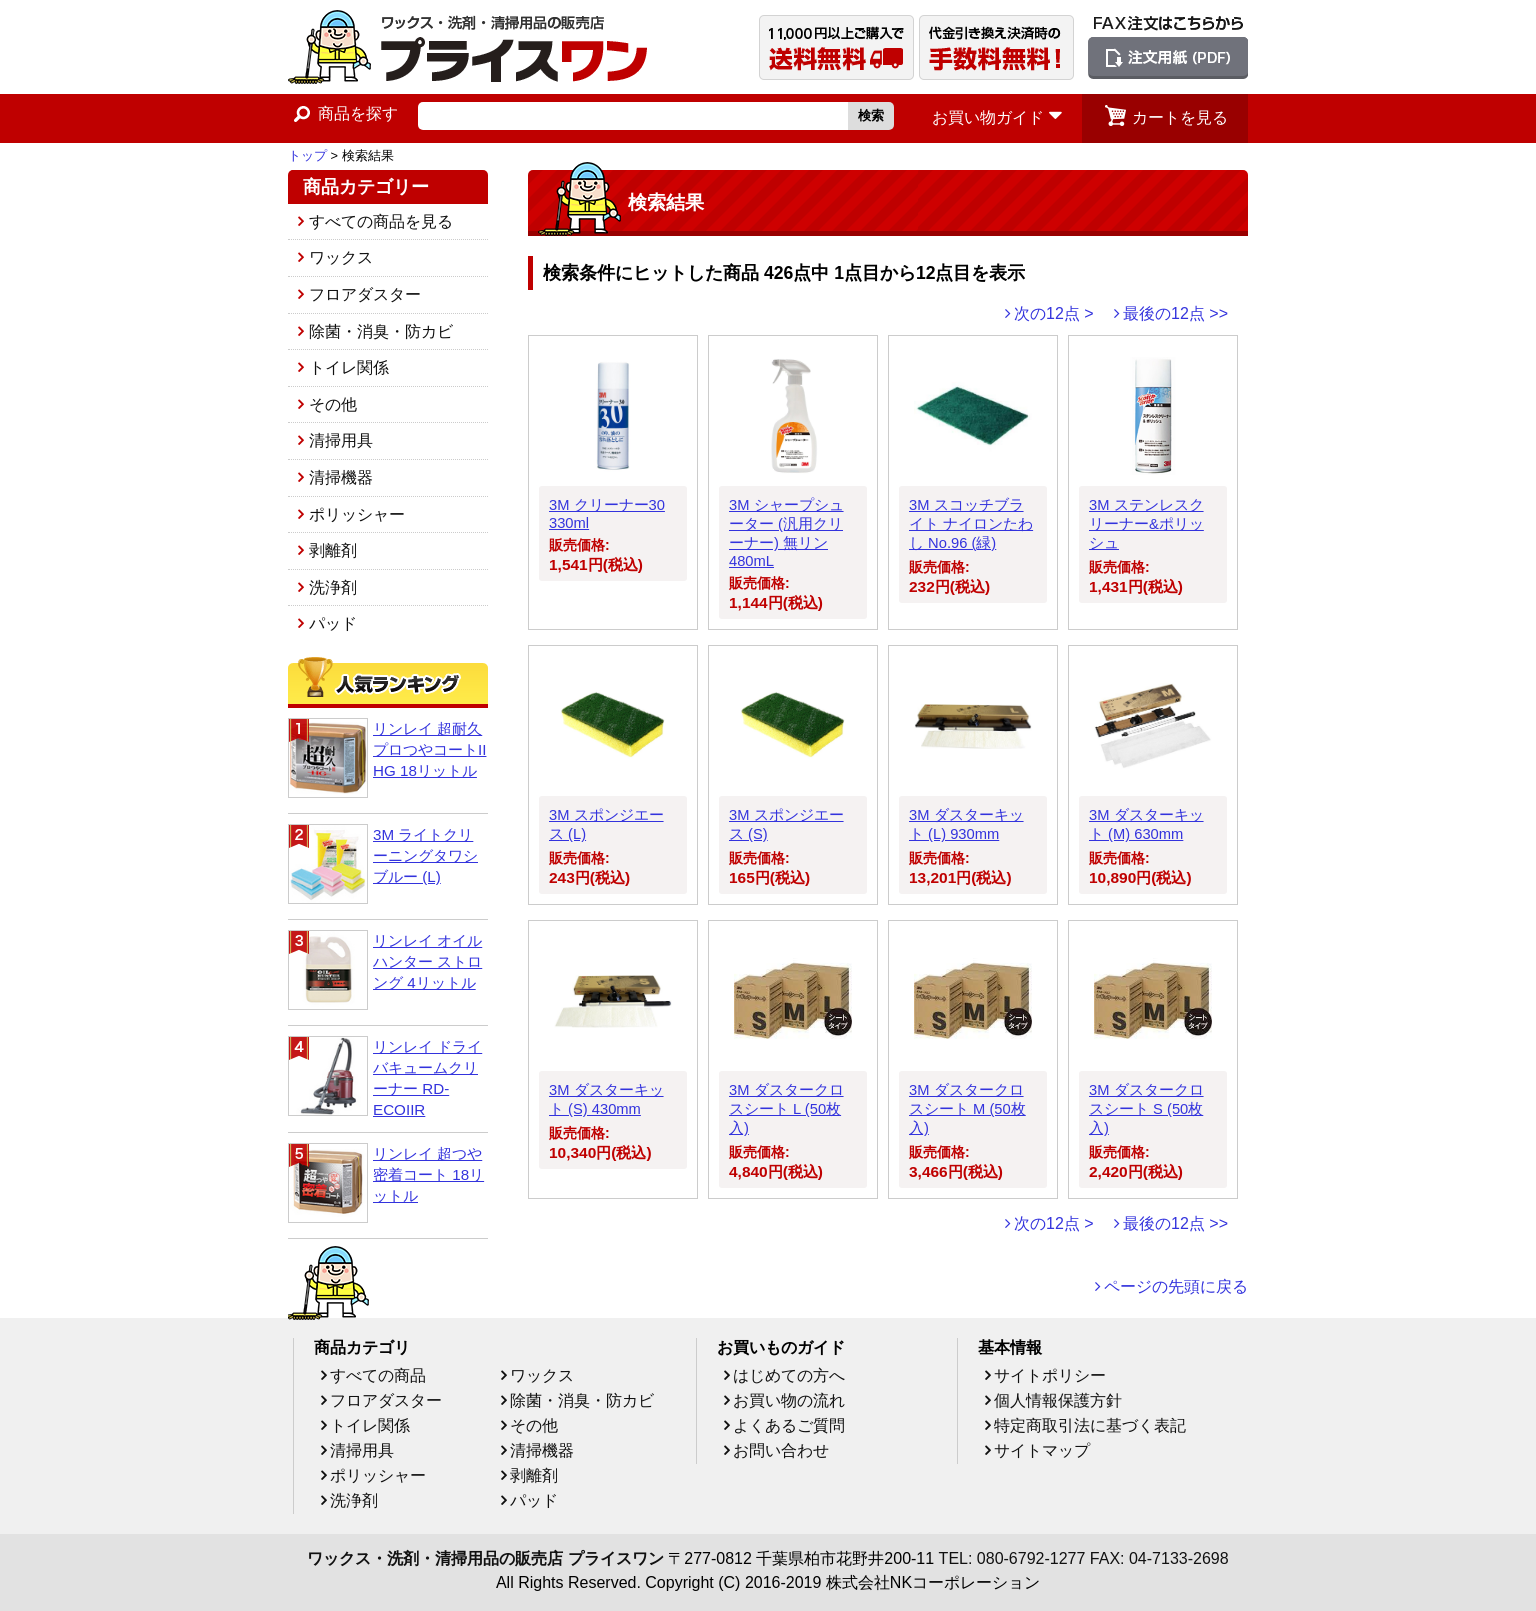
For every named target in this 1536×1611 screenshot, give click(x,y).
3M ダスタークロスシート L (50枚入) (786, 1109)
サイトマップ (1042, 1450)
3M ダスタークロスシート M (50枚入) (967, 1109)
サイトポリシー (1050, 1375)
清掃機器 (341, 477)
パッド (333, 623)
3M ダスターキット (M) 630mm (1146, 824)
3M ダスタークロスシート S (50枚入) (1146, 1109)
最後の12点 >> (1175, 313)
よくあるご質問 (789, 1425)
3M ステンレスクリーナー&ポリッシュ (1146, 524)
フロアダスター (365, 294)
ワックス (341, 257)
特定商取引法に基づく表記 (1090, 1425)
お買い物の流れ (789, 1400)
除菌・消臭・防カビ (381, 331)
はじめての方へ (789, 1375)
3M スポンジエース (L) (606, 824)
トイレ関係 (349, 367)
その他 (333, 404)
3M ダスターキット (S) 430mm (606, 1099)
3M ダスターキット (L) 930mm (966, 824)
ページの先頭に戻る (1176, 1286)
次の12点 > (1054, 313)
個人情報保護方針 (1058, 1400)
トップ (307, 155)
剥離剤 (333, 550)
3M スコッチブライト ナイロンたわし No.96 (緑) (971, 524)
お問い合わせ (781, 1450)
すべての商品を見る (381, 221)
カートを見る (1180, 117)
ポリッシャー (357, 514)
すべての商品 (378, 1375)
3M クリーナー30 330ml (607, 514)
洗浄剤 (333, 587)
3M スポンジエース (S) (786, 824)
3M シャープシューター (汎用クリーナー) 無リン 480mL (786, 533)
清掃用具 (341, 440)
